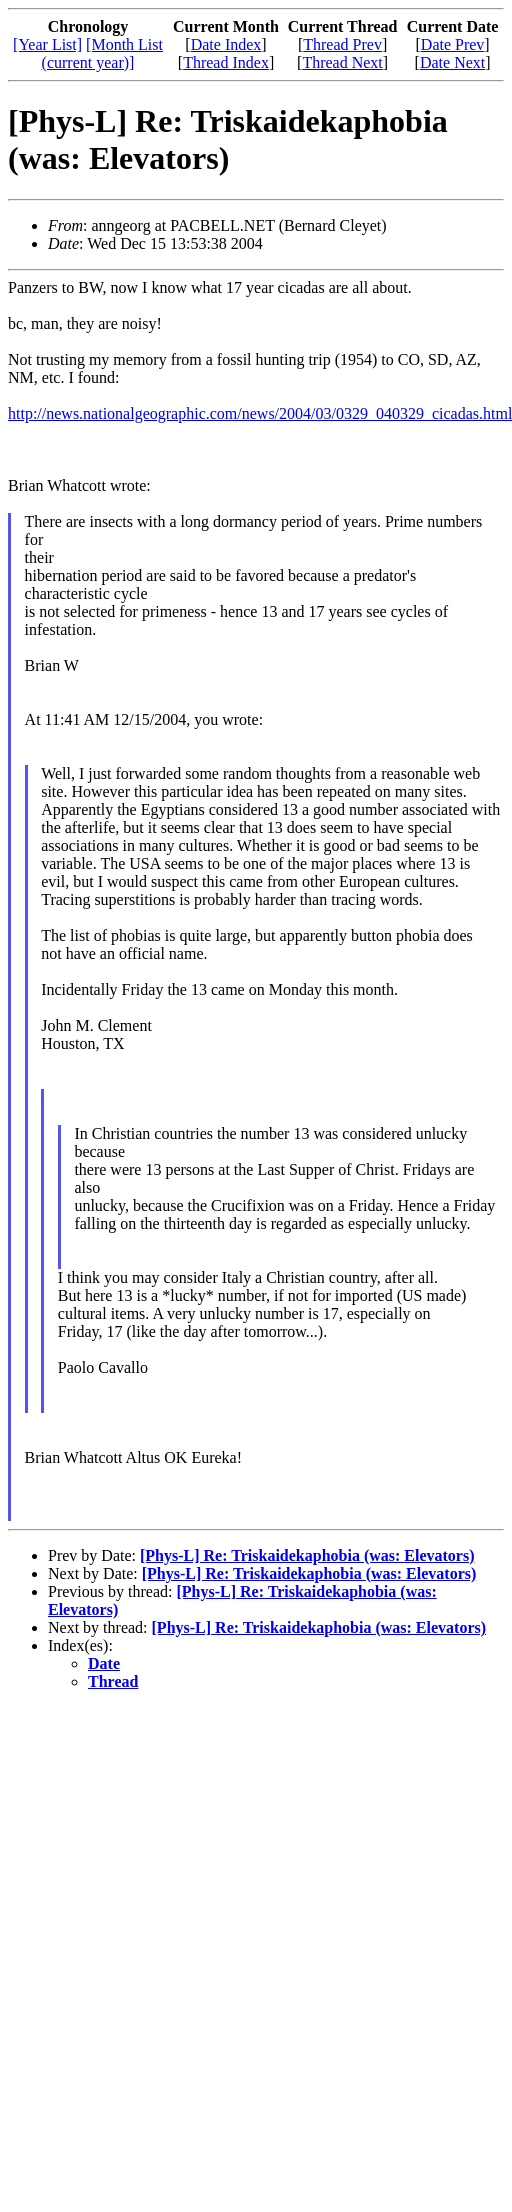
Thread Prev (342, 44)
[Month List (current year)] (102, 53)
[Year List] (47, 44)
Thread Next (342, 62)
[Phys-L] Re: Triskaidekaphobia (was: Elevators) (307, 1555)
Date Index (226, 44)
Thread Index (226, 62)
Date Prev (453, 44)
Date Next (452, 62)
